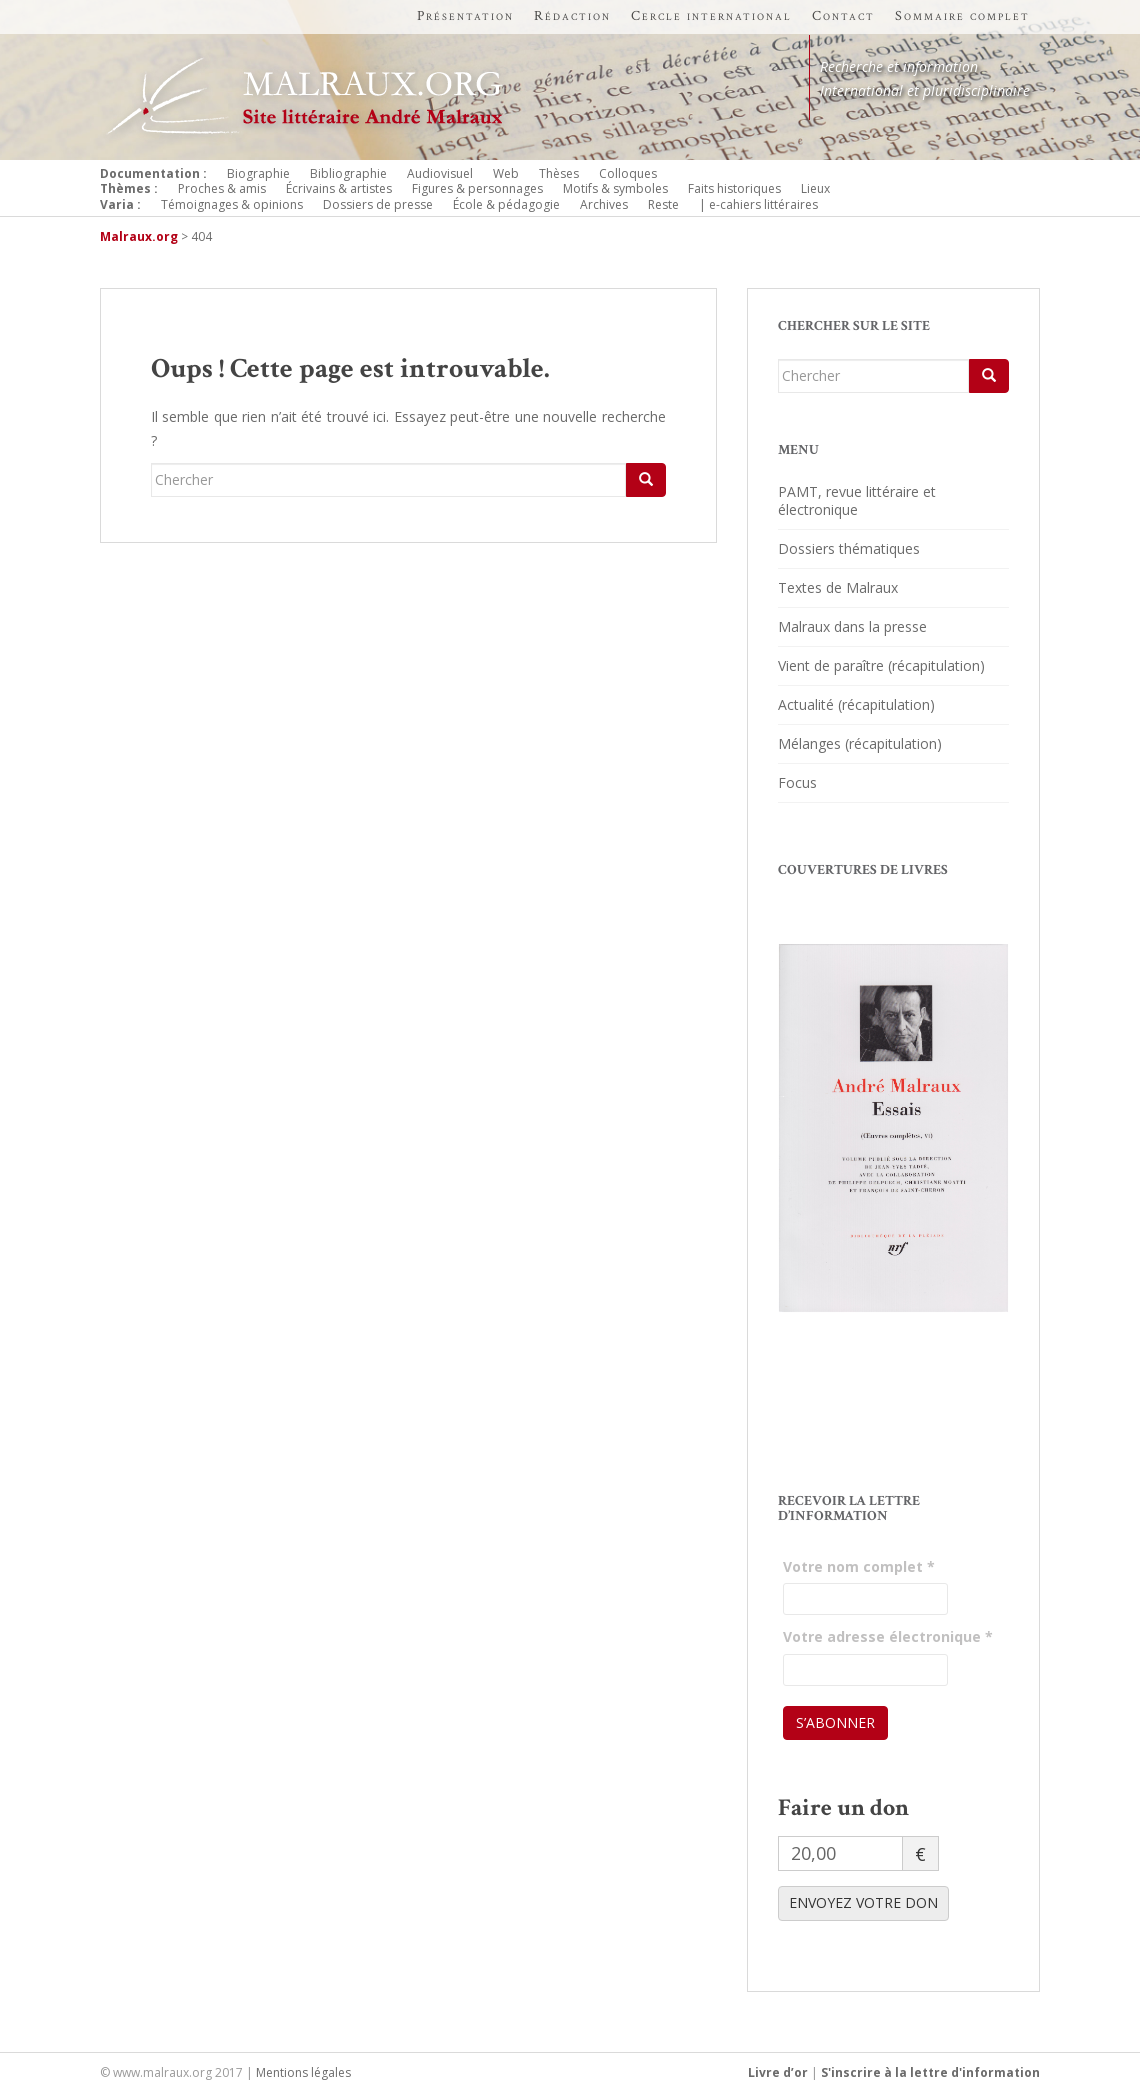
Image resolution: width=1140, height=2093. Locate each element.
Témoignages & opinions (232, 204)
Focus (797, 782)
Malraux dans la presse (852, 626)
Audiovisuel (440, 173)
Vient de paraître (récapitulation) (881, 665)
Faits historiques (734, 188)
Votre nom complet (859, 1566)
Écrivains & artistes (339, 188)
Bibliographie (348, 173)
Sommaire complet (962, 16)
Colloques (628, 173)
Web (506, 173)
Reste (663, 204)
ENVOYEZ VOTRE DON (863, 1902)
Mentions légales (303, 2072)
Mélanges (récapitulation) (860, 743)
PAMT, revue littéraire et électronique (857, 500)
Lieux (815, 188)
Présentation (465, 16)
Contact (843, 16)
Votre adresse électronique (888, 1636)
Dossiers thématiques (849, 548)
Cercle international (711, 16)
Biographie (258, 173)
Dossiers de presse (378, 204)
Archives (604, 204)
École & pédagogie (506, 204)
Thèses (559, 173)
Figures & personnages (477, 188)
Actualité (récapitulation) (856, 704)
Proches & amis (222, 188)
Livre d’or (778, 2072)
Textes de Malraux (838, 587)
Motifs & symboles (615, 188)
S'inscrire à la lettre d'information (930, 2072)
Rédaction (572, 16)
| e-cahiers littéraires (758, 204)
